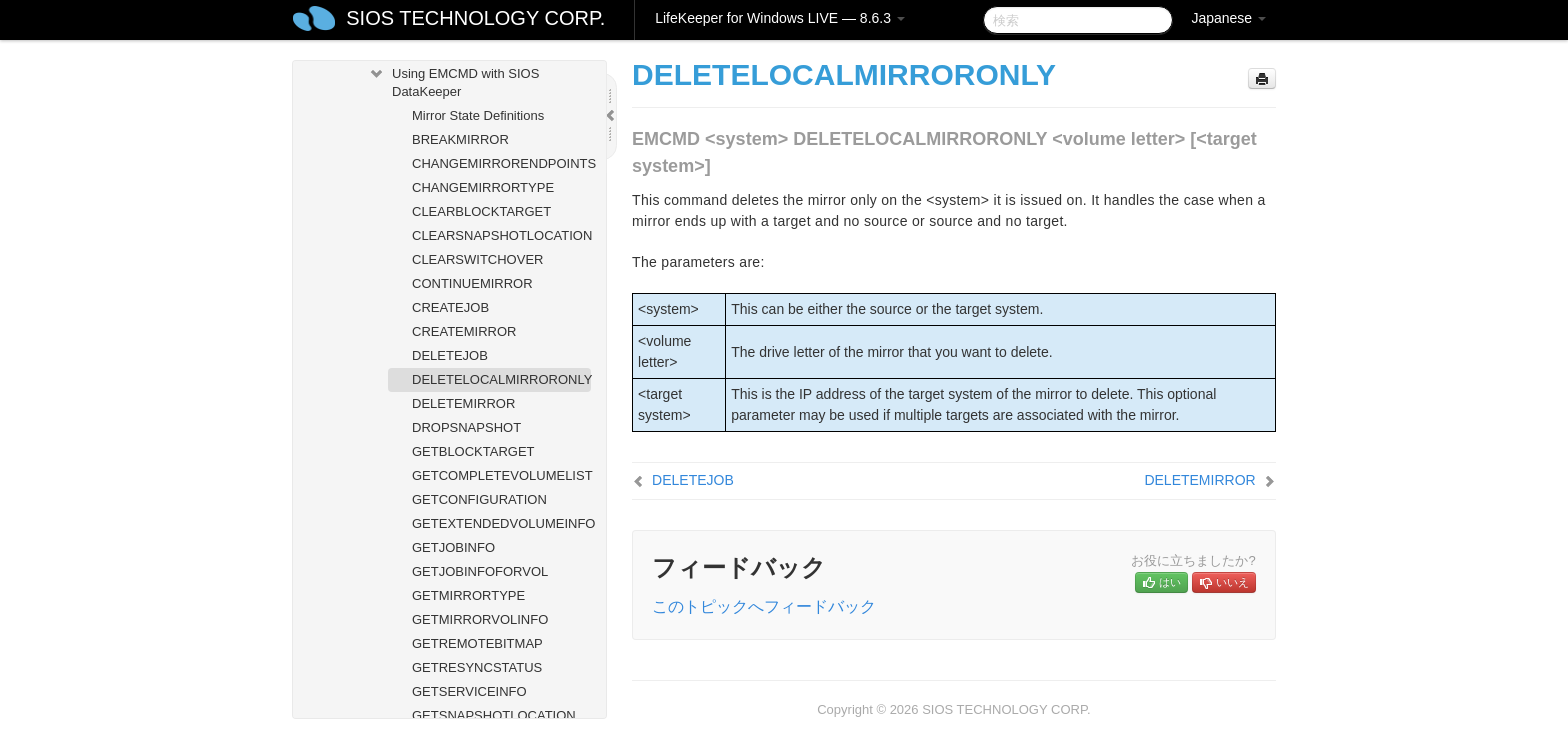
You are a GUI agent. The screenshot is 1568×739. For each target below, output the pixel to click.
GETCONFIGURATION (479, 499)
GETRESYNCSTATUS (477, 667)
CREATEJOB (450, 307)
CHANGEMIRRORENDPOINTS (501, 163)
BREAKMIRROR (460, 139)
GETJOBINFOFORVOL (480, 571)
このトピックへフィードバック (764, 606)
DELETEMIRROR (463, 403)
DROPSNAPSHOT (466, 427)
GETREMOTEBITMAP (477, 643)
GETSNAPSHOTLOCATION (494, 715)
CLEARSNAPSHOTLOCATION (501, 235)
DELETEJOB (450, 355)
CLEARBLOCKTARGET (481, 211)
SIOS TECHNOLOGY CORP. (475, 18)
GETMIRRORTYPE (468, 595)
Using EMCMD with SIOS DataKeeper (453, 80)
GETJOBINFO (453, 547)
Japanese (1228, 18)
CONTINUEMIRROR (472, 283)
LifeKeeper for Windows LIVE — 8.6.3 (780, 18)
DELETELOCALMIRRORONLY (501, 379)
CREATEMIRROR (464, 331)
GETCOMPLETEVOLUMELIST (501, 475)
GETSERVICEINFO (469, 691)
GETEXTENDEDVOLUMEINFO (501, 523)
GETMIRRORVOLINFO (480, 619)
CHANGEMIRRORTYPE (483, 187)
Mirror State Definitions (478, 115)
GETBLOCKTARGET (473, 451)
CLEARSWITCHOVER (477, 259)
